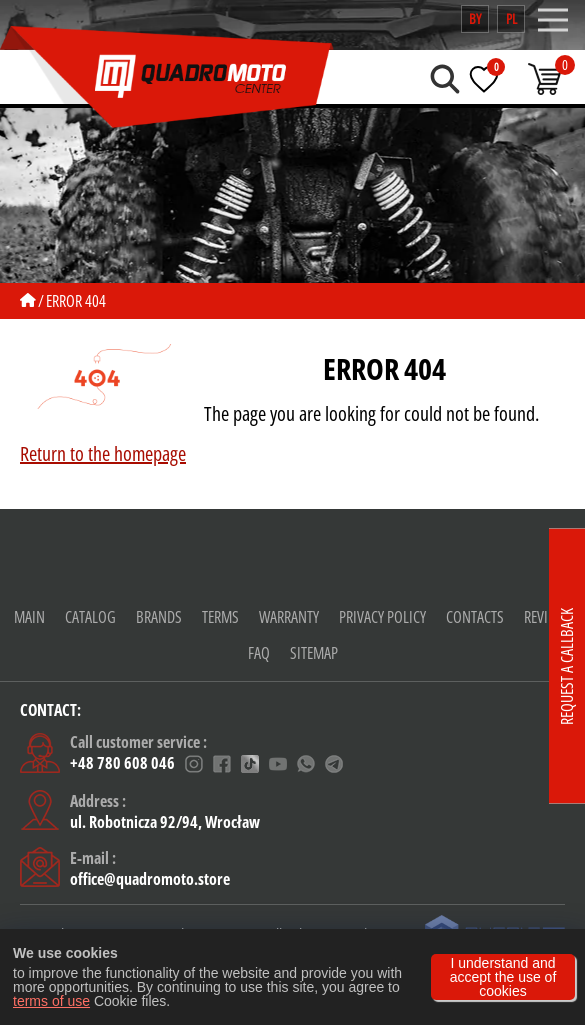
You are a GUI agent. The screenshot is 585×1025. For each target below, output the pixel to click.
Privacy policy (382, 617)
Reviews (548, 617)
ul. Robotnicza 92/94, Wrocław (165, 822)
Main (29, 617)
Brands (159, 617)
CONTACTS (475, 617)
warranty (289, 617)
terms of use (51, 1001)
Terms (220, 617)
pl (511, 18)
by (475, 18)
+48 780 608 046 (122, 764)
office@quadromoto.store (150, 879)
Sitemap (314, 653)
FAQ (259, 653)
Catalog (90, 617)
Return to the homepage (103, 453)
